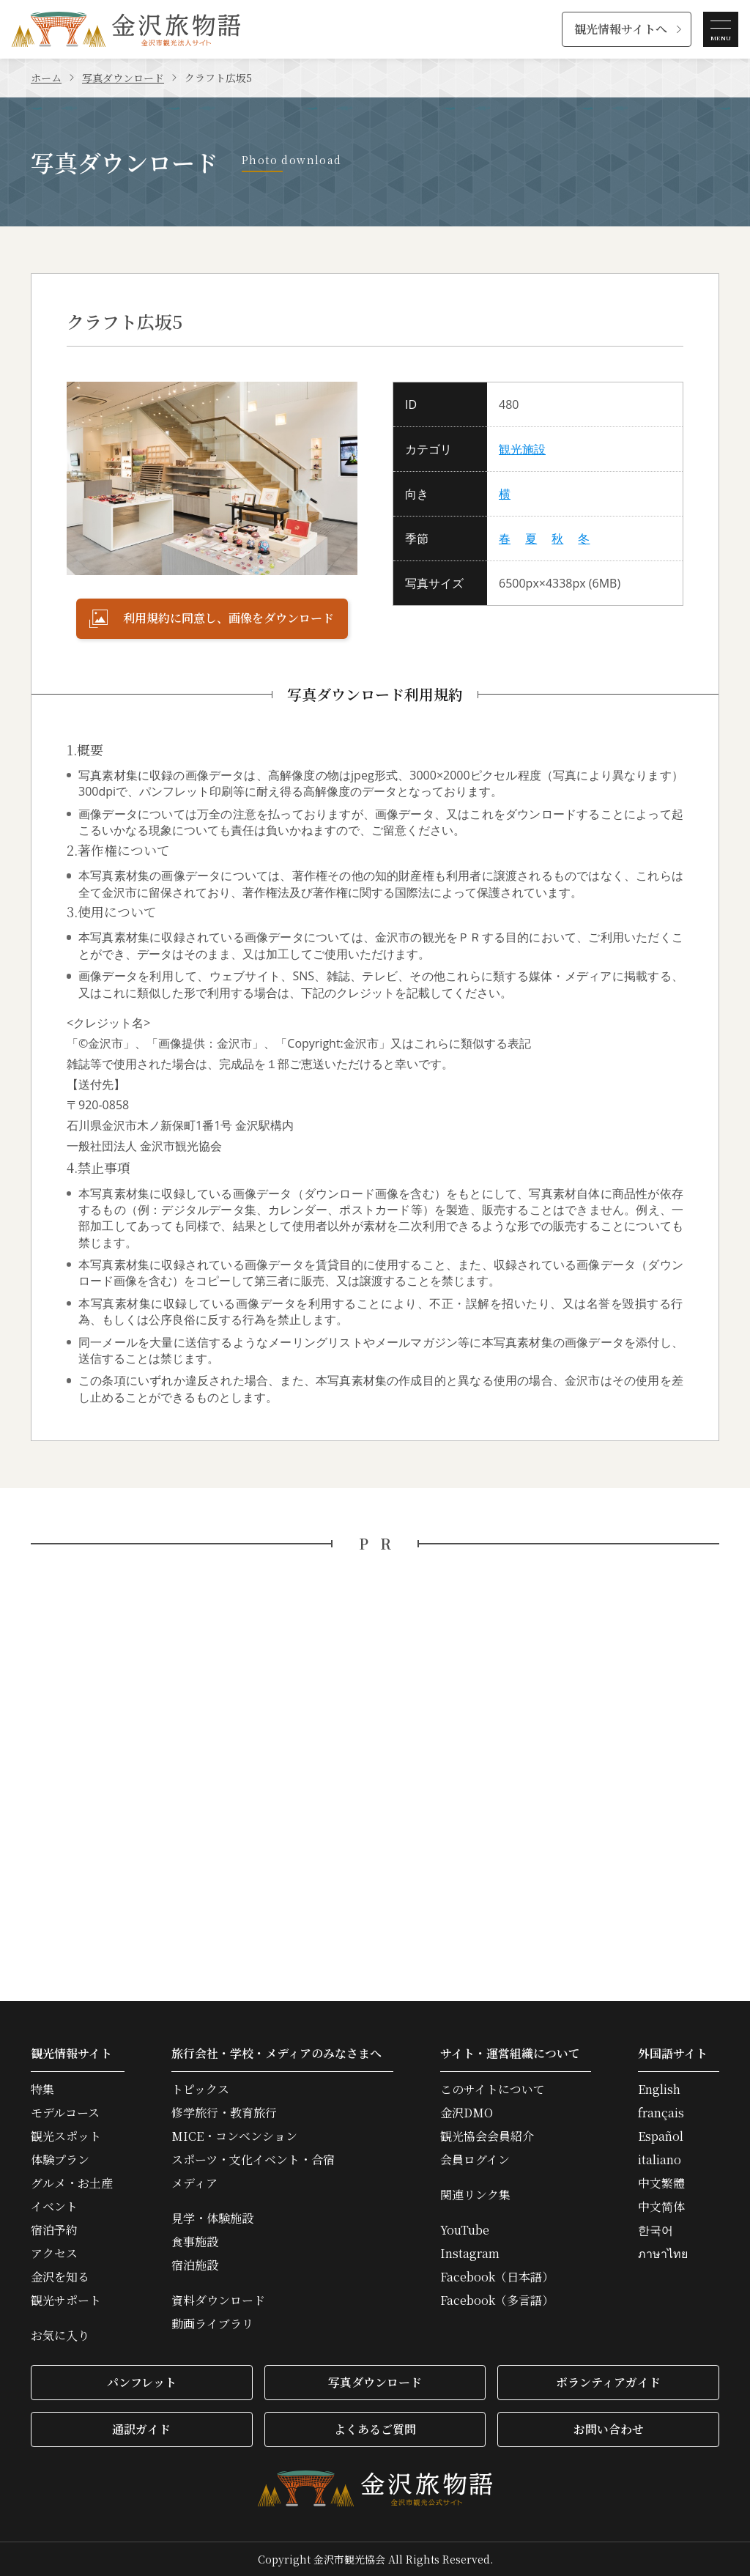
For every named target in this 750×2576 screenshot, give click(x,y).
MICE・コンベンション (234, 2136)
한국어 (655, 2230)
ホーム (46, 77)
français (661, 2113)
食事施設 (194, 2242)
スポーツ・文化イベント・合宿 (253, 2160)
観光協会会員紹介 (487, 2136)
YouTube (464, 2230)
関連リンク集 (475, 2195)
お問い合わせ (608, 2429)
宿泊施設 (194, 2265)
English (659, 2089)
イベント (54, 2207)
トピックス (200, 2089)
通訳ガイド (141, 2429)
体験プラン (60, 2160)
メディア (194, 2183)
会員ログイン (475, 2160)
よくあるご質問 (375, 2429)
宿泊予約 (54, 2230)
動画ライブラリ (212, 2324)
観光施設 (522, 449)
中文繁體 (661, 2183)
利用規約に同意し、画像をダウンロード (211, 618)
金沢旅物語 (126, 29)
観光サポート (66, 2300)
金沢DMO (466, 2113)
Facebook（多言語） (497, 2300)
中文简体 (661, 2207)
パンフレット (142, 2382)
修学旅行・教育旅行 (224, 2113)
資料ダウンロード (218, 2300)
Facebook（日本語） (497, 2277)
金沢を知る (60, 2277)
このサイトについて (492, 2089)
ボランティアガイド (608, 2382)
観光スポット (66, 2136)
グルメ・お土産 (72, 2183)
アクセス (54, 2253)
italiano (659, 2160)
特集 (42, 2089)
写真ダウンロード (123, 77)
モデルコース (65, 2113)
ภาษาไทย (663, 2253)
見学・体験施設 (212, 2218)
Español (660, 2136)
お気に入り (60, 2336)
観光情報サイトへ (620, 29)
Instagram (470, 2253)
